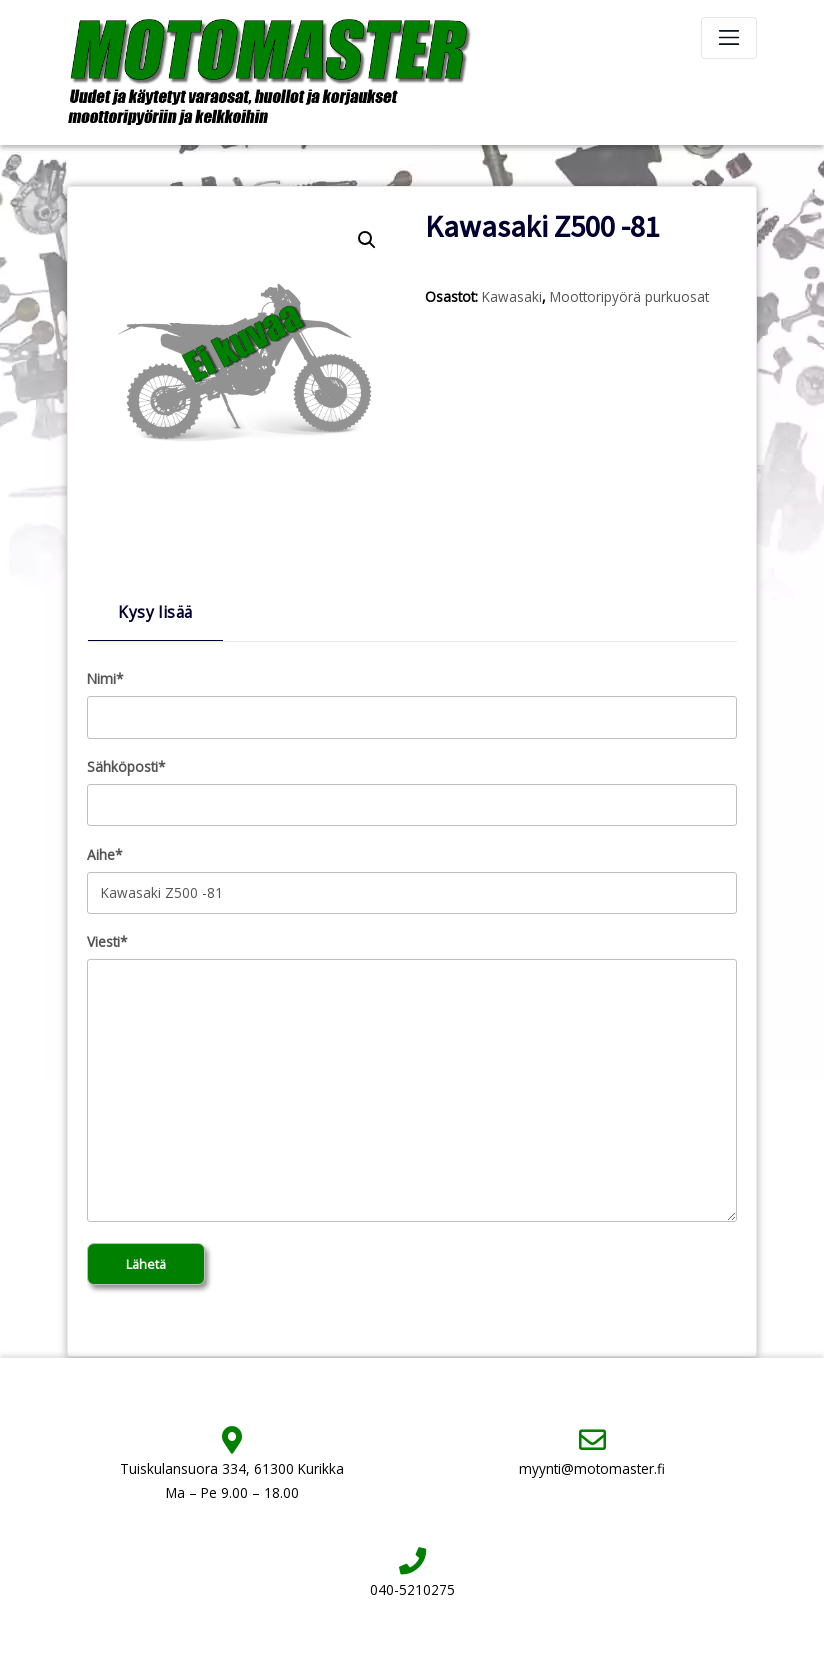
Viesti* (412, 1076)
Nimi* (412, 703)
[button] (367, 240)
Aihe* (412, 879)
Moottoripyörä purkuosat (629, 296)
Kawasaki (512, 296)
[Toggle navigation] (729, 38)
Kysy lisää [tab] (155, 612)
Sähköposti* (412, 791)
